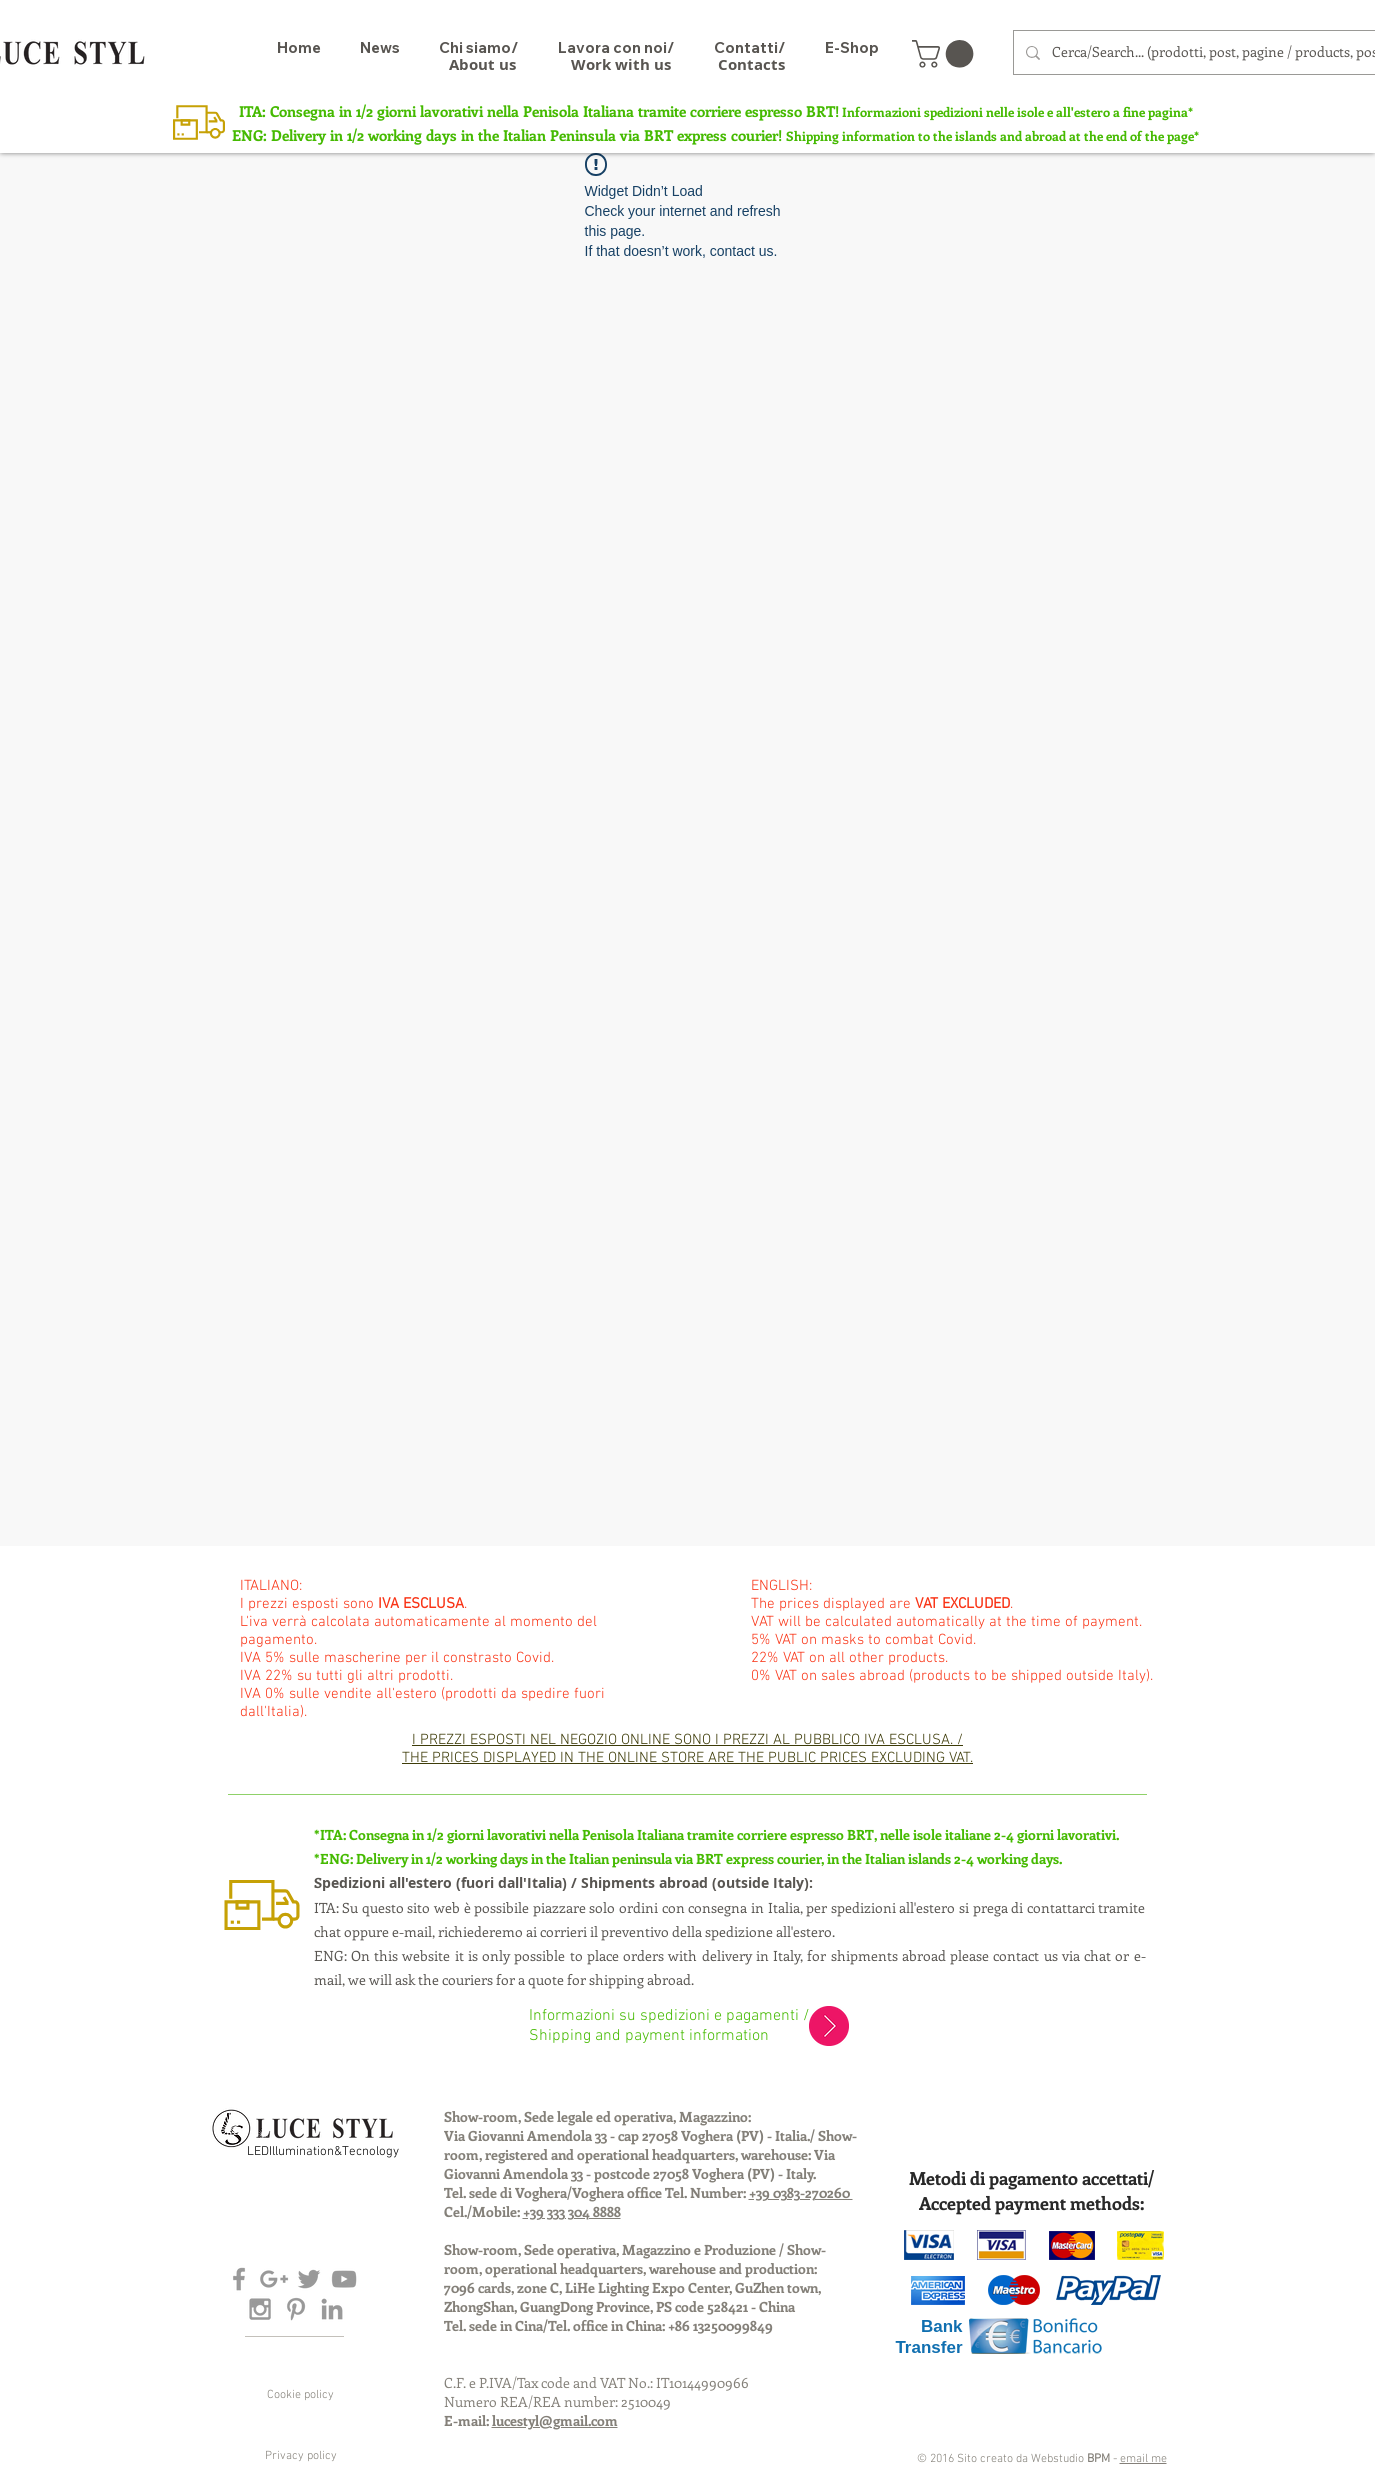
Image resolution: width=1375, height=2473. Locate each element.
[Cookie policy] (301, 2395)
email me (1143, 2459)
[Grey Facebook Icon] (239, 2279)
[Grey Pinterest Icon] (296, 2309)
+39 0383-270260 (801, 2192)
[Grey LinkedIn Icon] (332, 2309)
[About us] (482, 64)
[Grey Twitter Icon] (309, 2279)
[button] (946, 54)
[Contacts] (751, 64)
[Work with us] (621, 64)
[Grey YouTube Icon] (344, 2279)
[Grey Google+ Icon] (274, 2279)
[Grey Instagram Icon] (260, 2309)
